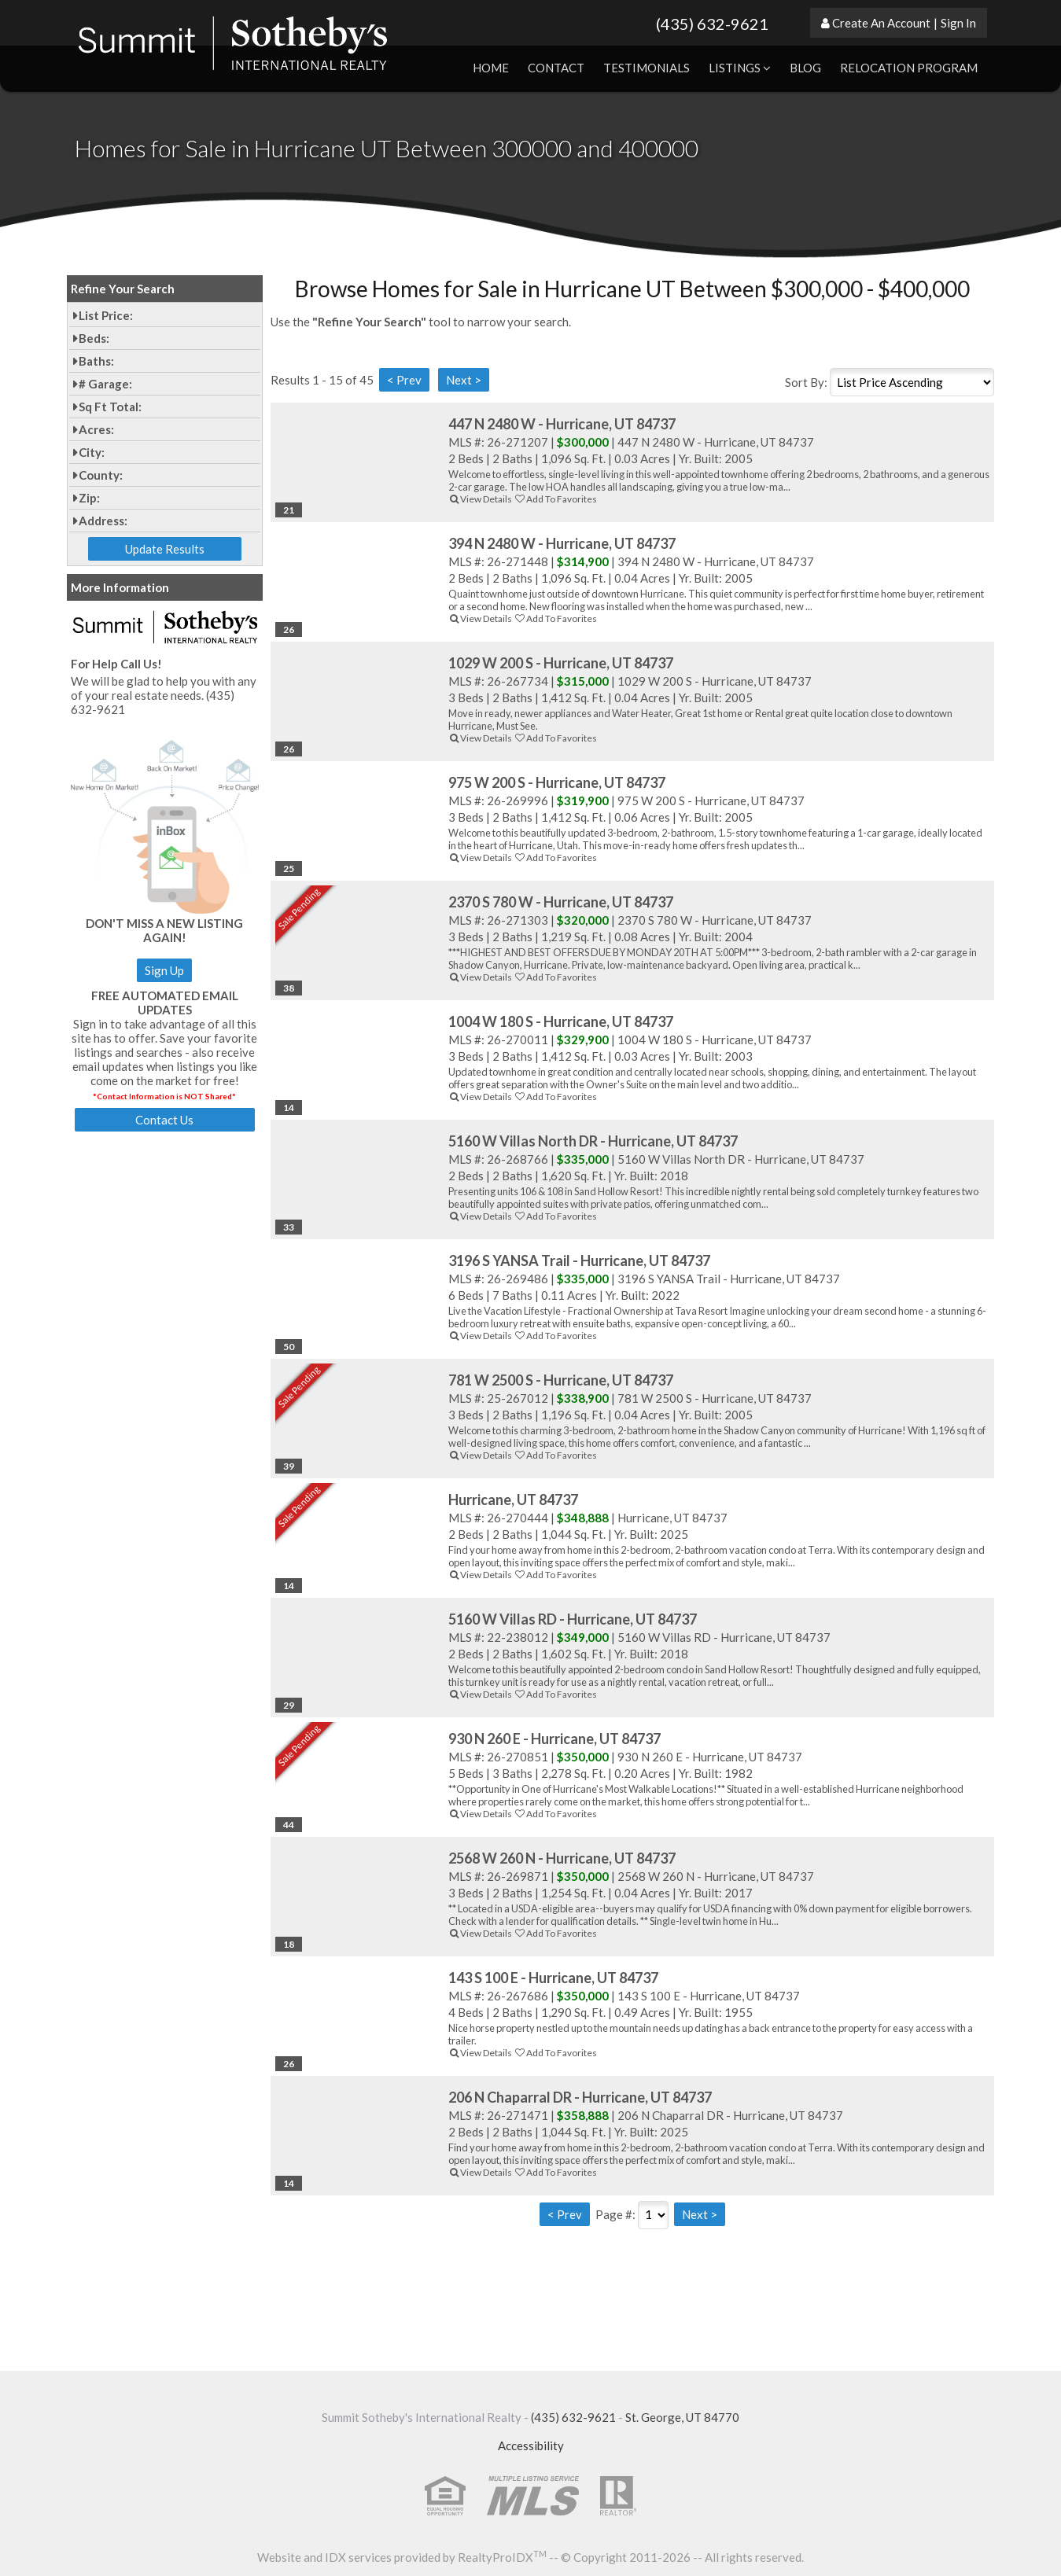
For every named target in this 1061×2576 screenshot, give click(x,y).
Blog (805, 68)
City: (92, 452)
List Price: (106, 315)
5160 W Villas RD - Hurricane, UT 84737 (572, 1619)
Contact (556, 68)
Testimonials (646, 68)
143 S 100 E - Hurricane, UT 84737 (553, 1977)
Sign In (958, 23)
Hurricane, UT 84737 (513, 1499)
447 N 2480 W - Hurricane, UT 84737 (562, 423)
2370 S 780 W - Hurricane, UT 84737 (560, 902)
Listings (740, 68)
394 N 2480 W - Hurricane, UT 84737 (562, 543)
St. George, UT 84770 (682, 2417)
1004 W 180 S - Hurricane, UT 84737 (560, 1021)
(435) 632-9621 (712, 23)
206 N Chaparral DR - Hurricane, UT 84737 (580, 2097)
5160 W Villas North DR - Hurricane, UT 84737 (593, 1141)
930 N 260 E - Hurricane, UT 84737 (554, 1738)
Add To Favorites (555, 499)
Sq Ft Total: (110, 406)
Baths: (96, 361)
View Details (480, 499)
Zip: (89, 498)
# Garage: (105, 384)
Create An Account (881, 23)
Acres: (96, 429)
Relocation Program (909, 68)
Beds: (94, 338)
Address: (103, 520)
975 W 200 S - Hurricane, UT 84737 (556, 782)
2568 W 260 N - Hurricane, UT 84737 (562, 1858)
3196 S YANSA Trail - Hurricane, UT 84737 (579, 1260)
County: (101, 475)
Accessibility (531, 2445)
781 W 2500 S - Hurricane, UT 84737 (560, 1380)
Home (491, 68)
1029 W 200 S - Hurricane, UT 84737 (560, 663)
